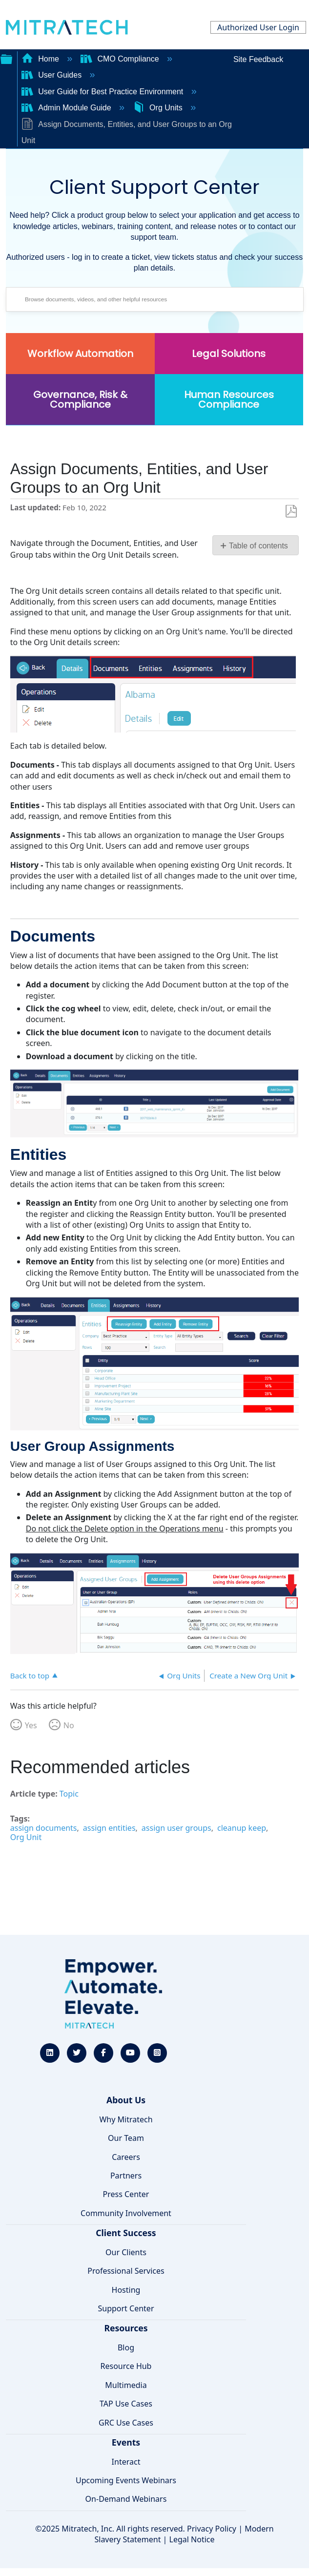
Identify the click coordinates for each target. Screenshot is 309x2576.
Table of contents (258, 546)
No (68, 1725)
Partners (126, 2175)
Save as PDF (291, 511)
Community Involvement (126, 2213)
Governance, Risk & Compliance (80, 399)
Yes (31, 1725)
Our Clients (125, 2252)
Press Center (126, 2194)
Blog (126, 2347)
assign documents (43, 1827)
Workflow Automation (80, 353)
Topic (69, 1793)
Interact (126, 2461)
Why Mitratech (125, 2119)
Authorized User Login (258, 27)
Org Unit (25, 1837)
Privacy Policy (211, 2528)
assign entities (109, 1827)
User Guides (52, 75)
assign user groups (176, 1827)
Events (126, 2442)
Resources (125, 2328)
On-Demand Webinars (126, 2498)
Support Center (126, 2308)
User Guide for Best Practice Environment (103, 91)
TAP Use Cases (126, 2403)
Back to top (29, 1675)
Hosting (126, 2289)
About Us (125, 2100)
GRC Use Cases (126, 2422)
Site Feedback (258, 59)
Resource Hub (126, 2366)
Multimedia (125, 2385)
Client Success (126, 2233)
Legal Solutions (229, 353)
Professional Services (126, 2270)
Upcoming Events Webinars (126, 2480)
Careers (126, 2157)
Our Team (126, 2138)
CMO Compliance (121, 59)
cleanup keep (241, 1827)
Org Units (159, 108)
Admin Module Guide (67, 108)
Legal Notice (192, 2539)
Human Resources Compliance (229, 399)
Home (41, 59)
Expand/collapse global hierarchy (6, 58)
